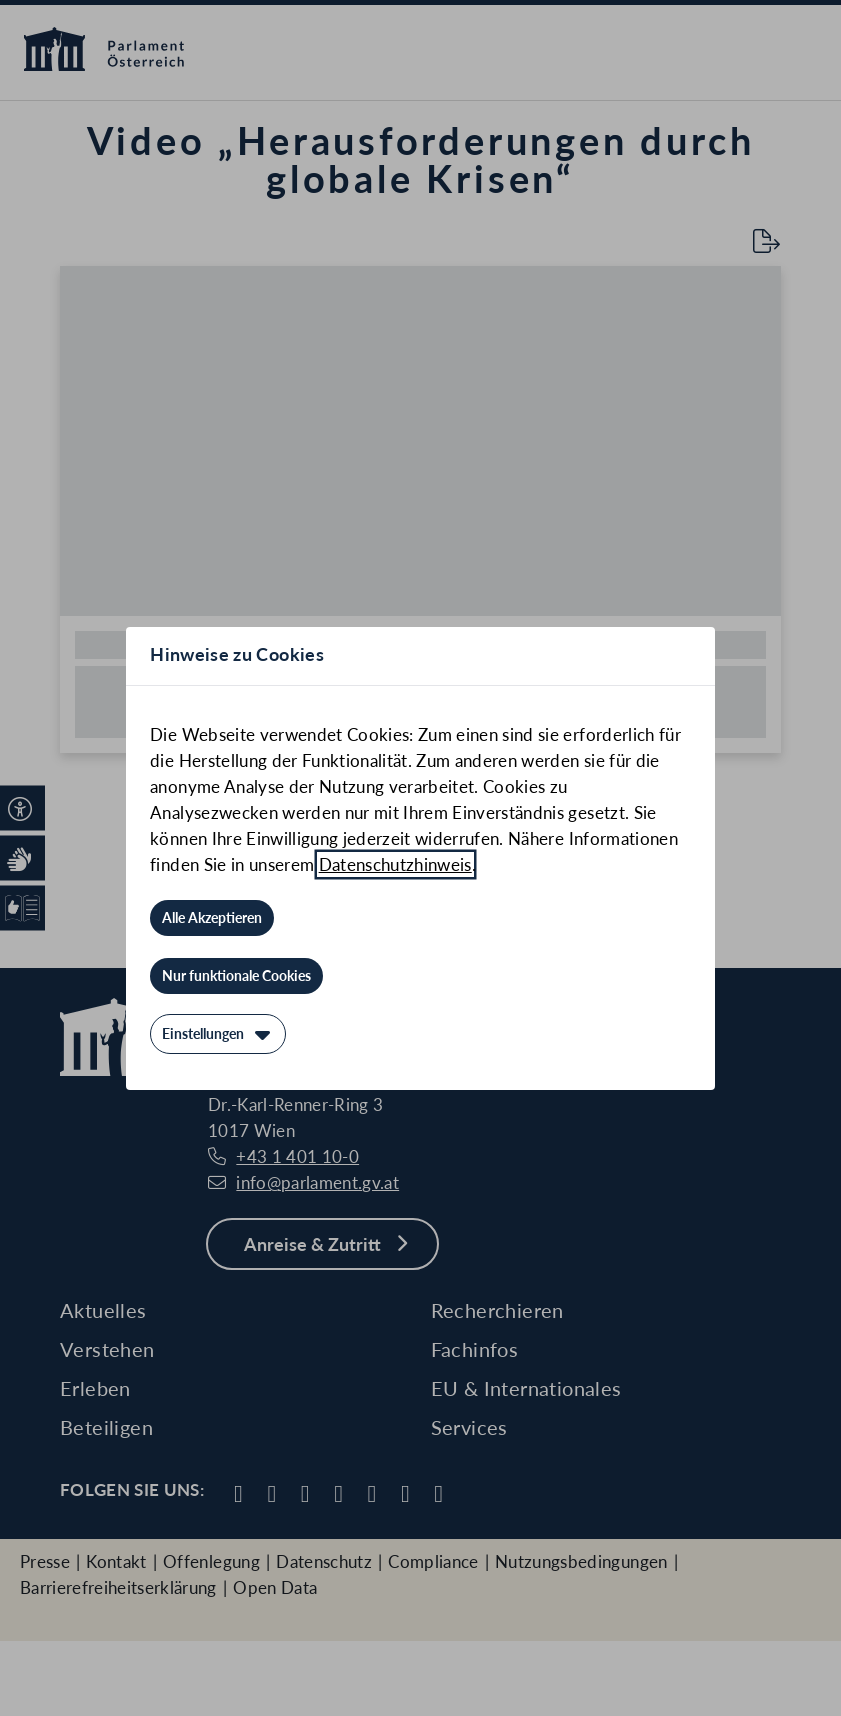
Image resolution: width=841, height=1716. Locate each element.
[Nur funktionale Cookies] (236, 976)
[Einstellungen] (218, 1034)
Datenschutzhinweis (395, 864)
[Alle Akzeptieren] (212, 918)
